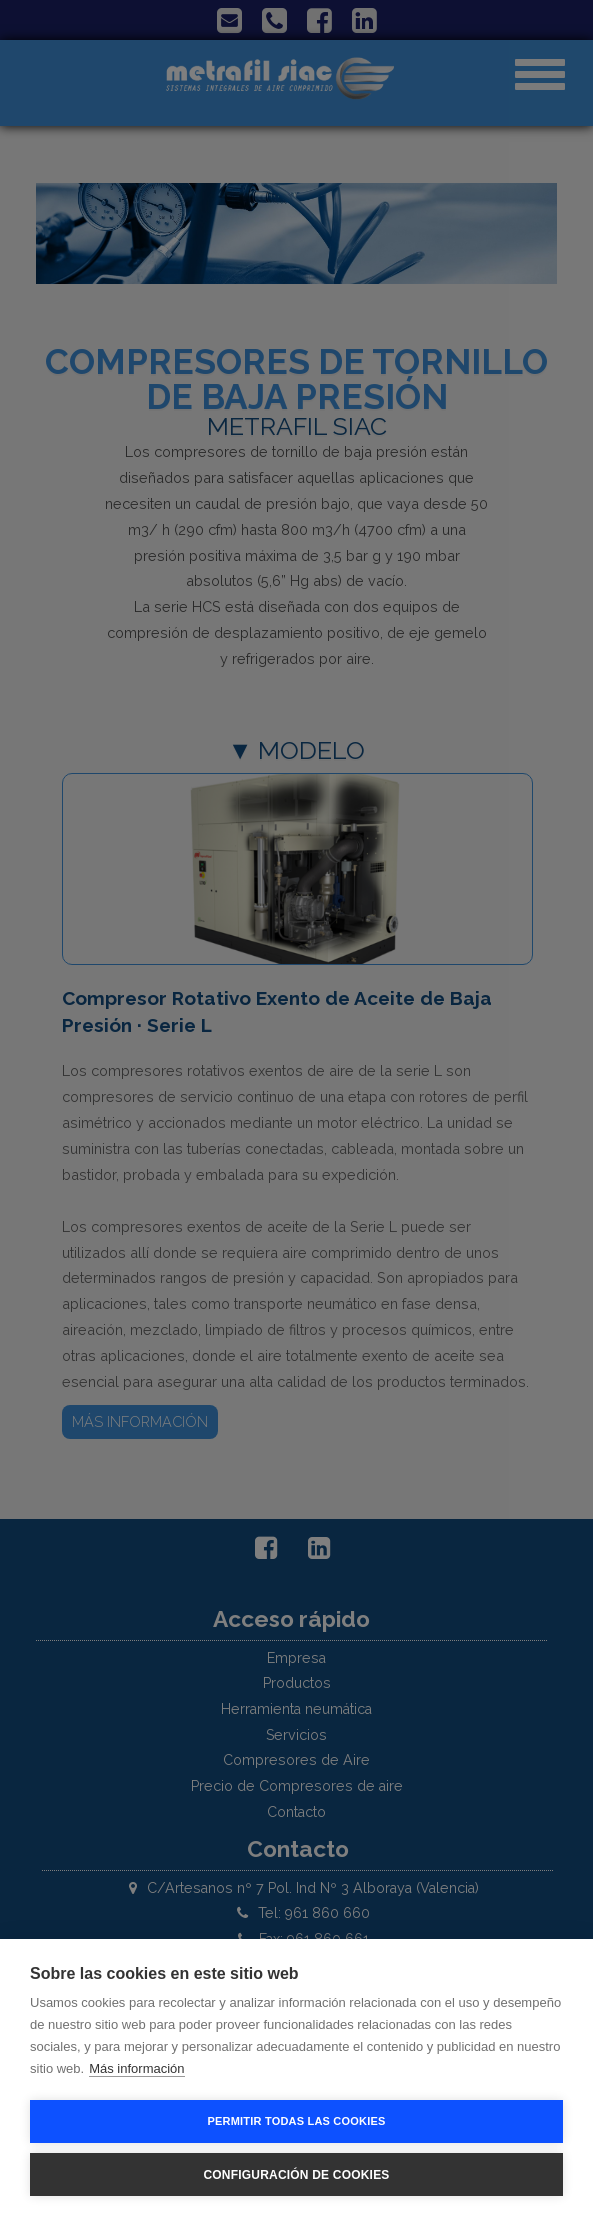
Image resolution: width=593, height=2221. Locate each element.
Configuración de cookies (296, 2175)
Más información (136, 2068)
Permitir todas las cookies (297, 2121)
